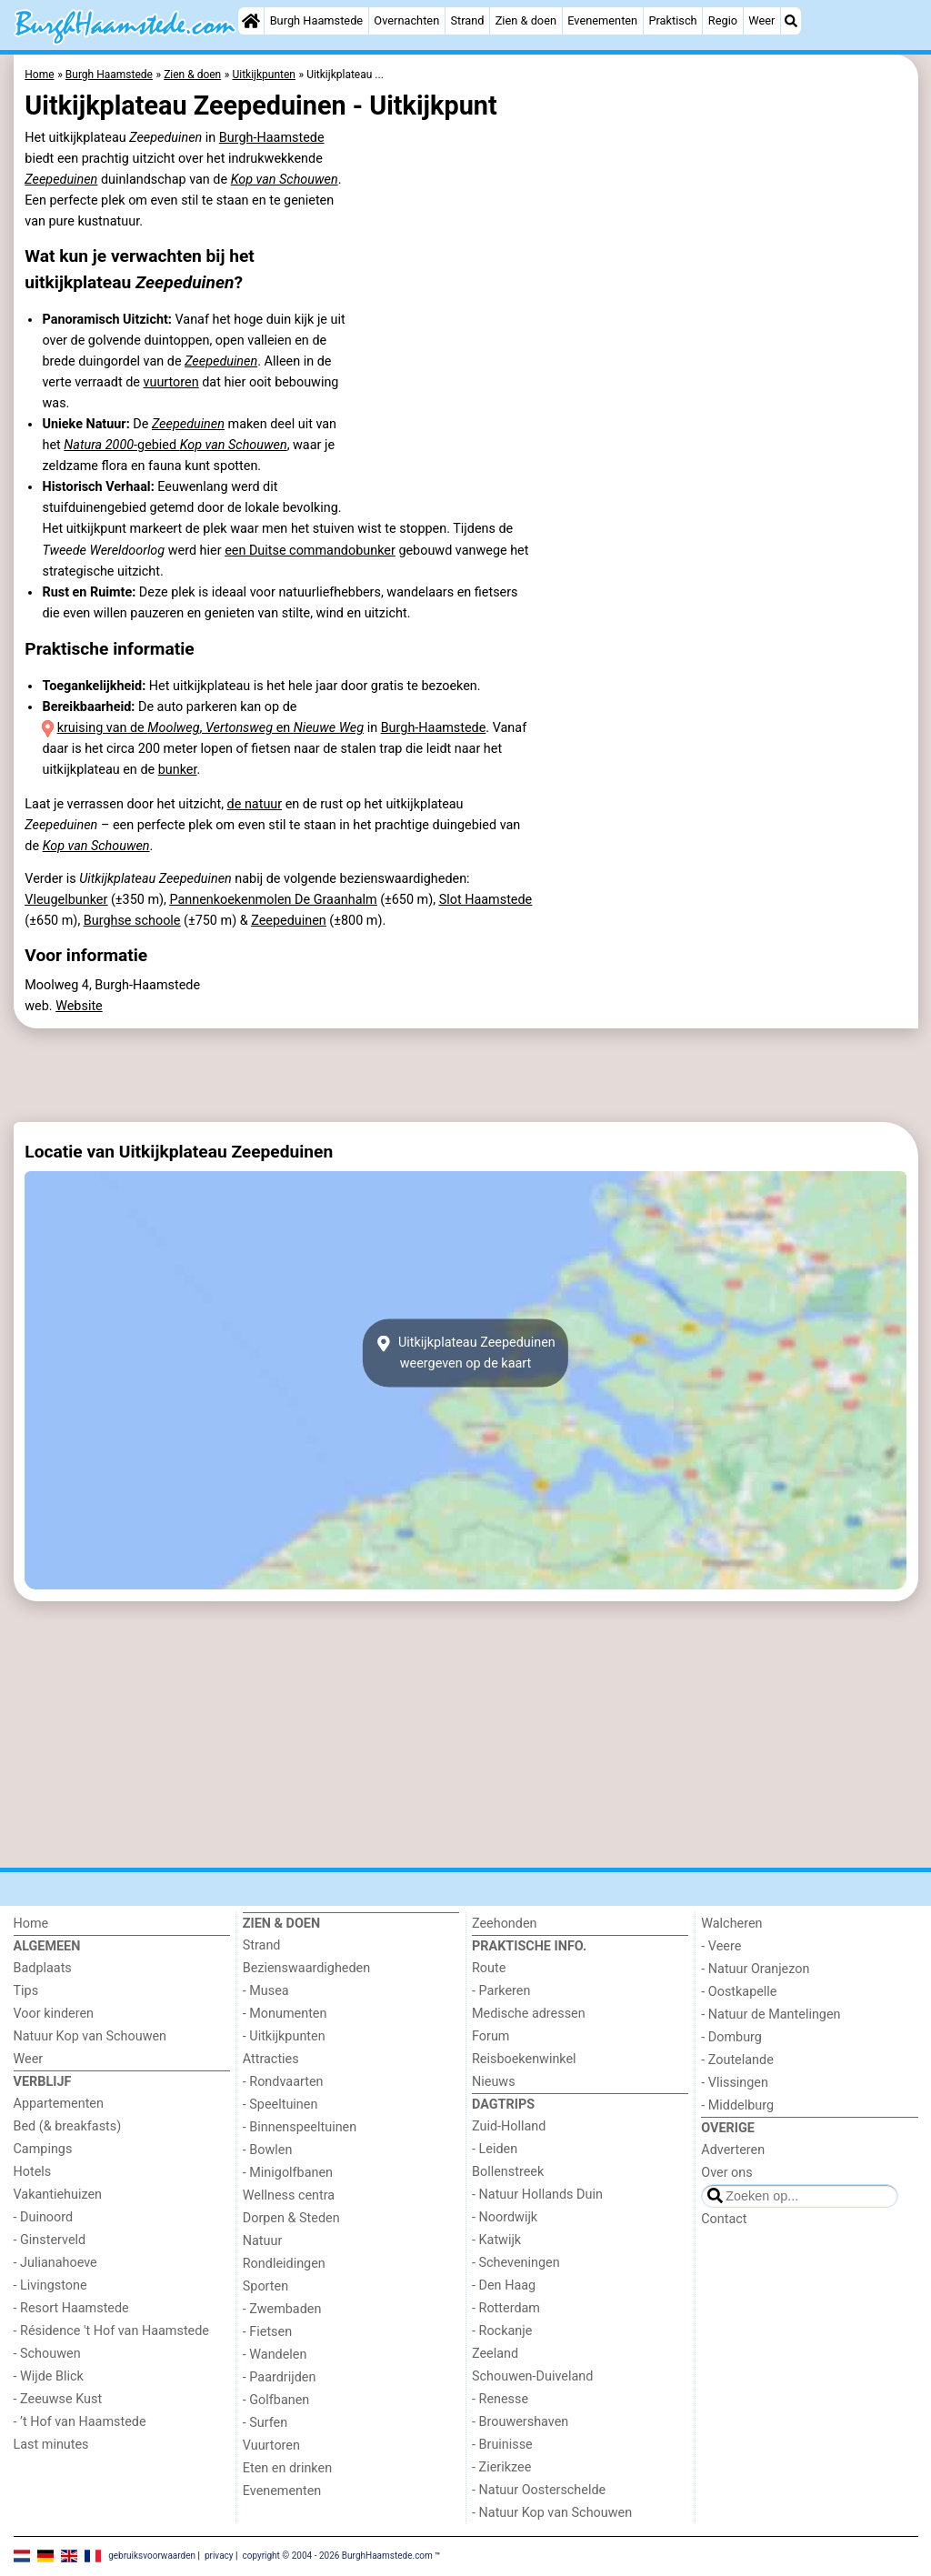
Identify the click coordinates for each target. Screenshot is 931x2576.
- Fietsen (267, 2332)
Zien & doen (526, 20)
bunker (177, 769)
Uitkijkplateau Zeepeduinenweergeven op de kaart (465, 1353)
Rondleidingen (284, 2263)
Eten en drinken (287, 2468)
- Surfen (265, 2423)
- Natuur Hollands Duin (537, 2194)
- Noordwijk (504, 2217)
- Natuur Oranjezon (755, 1969)
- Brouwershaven (520, 2422)
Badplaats (43, 1968)
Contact (723, 2219)
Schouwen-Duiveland (532, 2376)
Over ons (726, 2172)
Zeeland (495, 2353)
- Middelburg (737, 2105)
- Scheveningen (516, 2262)
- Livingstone (50, 2285)
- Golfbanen (276, 2400)
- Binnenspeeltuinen (299, 2127)
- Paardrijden (279, 2377)
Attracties (271, 2059)
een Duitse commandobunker (310, 550)
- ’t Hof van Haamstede (80, 2422)
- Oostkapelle (738, 1992)
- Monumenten (285, 2013)
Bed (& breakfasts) (68, 2126)
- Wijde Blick (49, 2376)
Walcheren (731, 1923)
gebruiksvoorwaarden (151, 2556)
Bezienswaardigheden (306, 1968)
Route (489, 1968)
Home (31, 1923)
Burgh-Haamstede (272, 137)
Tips (26, 1991)
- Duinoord (44, 2217)
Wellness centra (289, 2195)
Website (79, 1006)
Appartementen (59, 2103)
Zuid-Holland (509, 2126)
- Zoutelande (737, 2060)
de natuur (255, 804)
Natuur (263, 2241)
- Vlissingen (734, 2082)
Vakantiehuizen (58, 2194)
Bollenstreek (508, 2172)
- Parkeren (501, 1991)
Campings (43, 2149)
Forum (490, 2036)
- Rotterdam (506, 2308)
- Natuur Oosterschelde (539, 2490)
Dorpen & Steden (291, 2218)
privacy (219, 2556)
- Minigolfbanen (288, 2172)
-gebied (175, 445)
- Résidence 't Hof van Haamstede (112, 2331)
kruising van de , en (210, 728)
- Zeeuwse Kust (58, 2399)
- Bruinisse (502, 2444)
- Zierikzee (501, 2467)
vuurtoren (170, 382)
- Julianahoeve (55, 2262)
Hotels (33, 2172)
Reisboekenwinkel (524, 2059)
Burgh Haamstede (317, 20)
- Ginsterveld (50, 2240)
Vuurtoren (271, 2445)
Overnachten (406, 20)
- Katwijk (496, 2240)
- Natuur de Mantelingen (770, 2014)
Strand (467, 20)
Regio (722, 20)
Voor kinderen (54, 2013)
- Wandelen (275, 2354)
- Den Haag (504, 2285)
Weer (761, 20)
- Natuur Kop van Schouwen (552, 2513)
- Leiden (494, 2149)
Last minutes (51, 2444)
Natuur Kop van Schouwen (90, 2036)
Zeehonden (504, 1923)
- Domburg (731, 2037)
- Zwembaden (282, 2309)
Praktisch (672, 20)
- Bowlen (268, 2150)
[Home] (251, 21)
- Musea (266, 1991)
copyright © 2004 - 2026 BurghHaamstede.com (337, 2556)
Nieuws (494, 2082)
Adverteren (733, 2150)
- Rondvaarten (283, 2082)
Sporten (265, 2286)
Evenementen (602, 20)
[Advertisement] (466, 1075)
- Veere (721, 1946)
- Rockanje (502, 2331)
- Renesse (500, 2399)
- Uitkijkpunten (284, 2036)
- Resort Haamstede (71, 2308)
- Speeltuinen (280, 2104)
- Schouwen (47, 2353)
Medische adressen (529, 2013)
